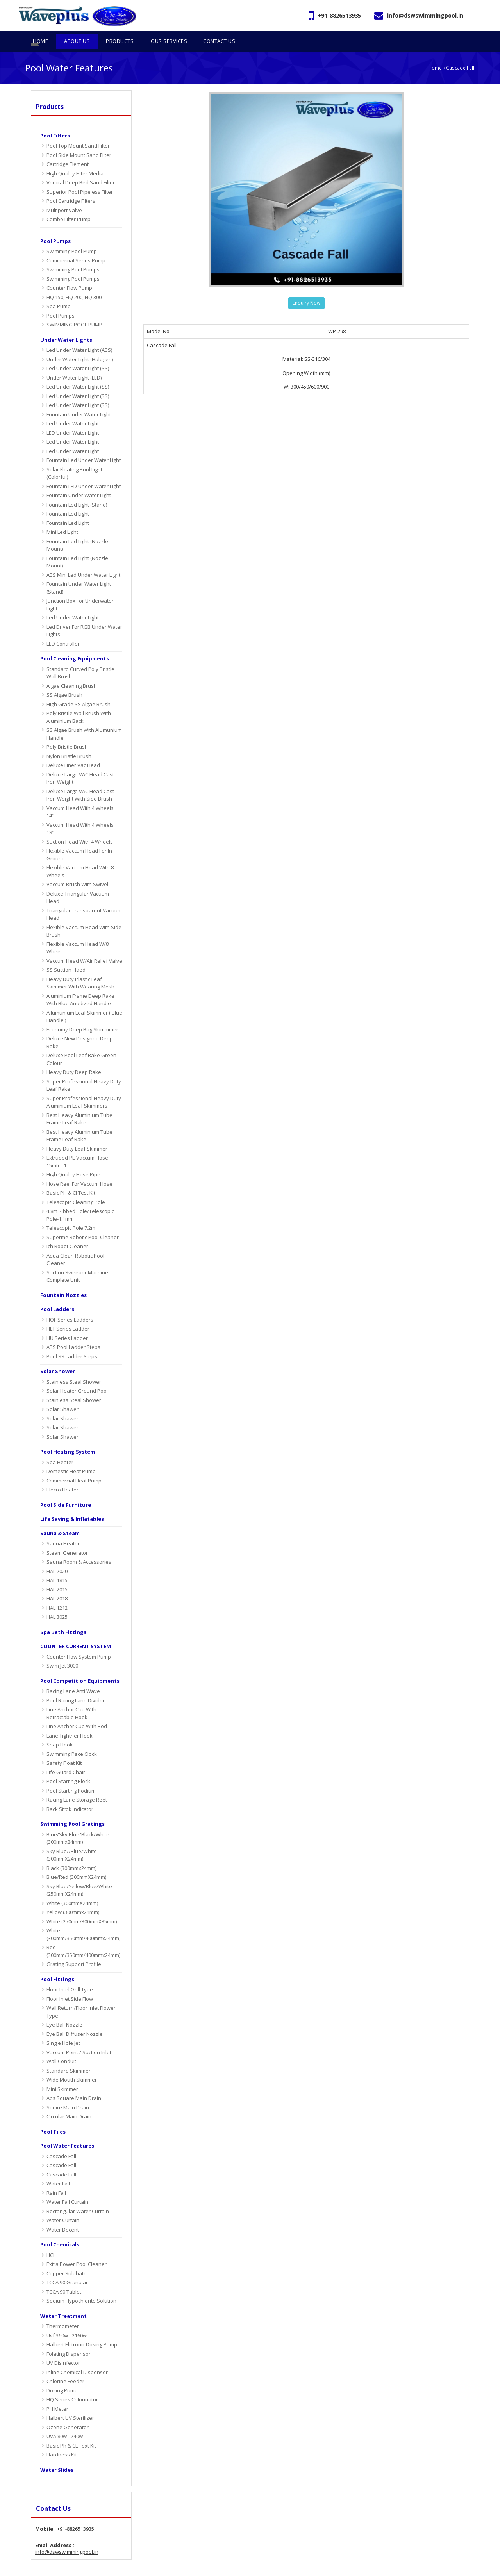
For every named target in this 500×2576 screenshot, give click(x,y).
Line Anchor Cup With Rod (76, 1710)
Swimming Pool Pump (71, 235)
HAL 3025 (57, 1601)
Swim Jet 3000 (62, 1650)
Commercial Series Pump (75, 244)
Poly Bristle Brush (67, 731)
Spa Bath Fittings (63, 1616)
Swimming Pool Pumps (73, 254)
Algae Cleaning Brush (71, 670)
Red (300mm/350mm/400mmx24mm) (83, 1935)
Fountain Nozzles (63, 1279)
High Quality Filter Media (75, 157)
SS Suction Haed (66, 954)
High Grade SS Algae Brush (78, 688)
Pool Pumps (55, 225)
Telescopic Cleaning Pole (75, 1186)
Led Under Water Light (72, 408)
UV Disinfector (63, 2347)
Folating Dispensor (68, 2338)
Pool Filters (55, 119)
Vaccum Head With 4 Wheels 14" (80, 796)
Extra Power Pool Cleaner (76, 2248)
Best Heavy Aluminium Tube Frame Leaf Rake (79, 1103)
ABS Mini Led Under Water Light (83, 559)
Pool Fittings (57, 1963)
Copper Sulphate (66, 2257)
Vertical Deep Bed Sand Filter (80, 167)
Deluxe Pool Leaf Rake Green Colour (81, 1043)
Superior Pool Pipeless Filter (79, 176)
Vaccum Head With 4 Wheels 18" (80, 813)
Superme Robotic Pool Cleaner (82, 1221)
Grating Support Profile (73, 1948)
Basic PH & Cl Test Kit (70, 1177)
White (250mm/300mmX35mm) (81, 1905)
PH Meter (57, 2393)
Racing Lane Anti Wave (73, 1675)
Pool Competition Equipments (80, 1665)
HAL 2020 (57, 1555)
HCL (50, 2239)
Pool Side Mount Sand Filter (78, 139)
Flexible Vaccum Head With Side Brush (83, 915)
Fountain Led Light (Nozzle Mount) (77, 529)
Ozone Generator (67, 2411)
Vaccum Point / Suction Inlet (78, 2036)
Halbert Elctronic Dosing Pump (81, 2329)
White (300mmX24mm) (72, 1887)
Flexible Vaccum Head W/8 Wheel (77, 932)
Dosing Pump (62, 2374)
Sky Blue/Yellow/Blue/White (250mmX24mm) (79, 1874)
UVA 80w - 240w (64, 2420)
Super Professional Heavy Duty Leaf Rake (83, 1069)
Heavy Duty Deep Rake (73, 1056)
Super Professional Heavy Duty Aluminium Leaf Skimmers (83, 1086)
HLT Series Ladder (67, 1313)
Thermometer (62, 2310)
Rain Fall (56, 2177)
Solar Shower (57, 1355)
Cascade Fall (61, 2140)
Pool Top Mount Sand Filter (78, 130)
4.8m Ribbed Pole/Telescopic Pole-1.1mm (80, 1199)
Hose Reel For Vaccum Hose (79, 1168)
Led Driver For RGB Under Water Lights (84, 615)
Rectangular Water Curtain (77, 2195)
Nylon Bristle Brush (68, 740)
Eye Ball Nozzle (64, 2009)
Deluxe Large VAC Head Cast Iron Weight (80, 762)
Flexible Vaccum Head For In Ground (79, 839)
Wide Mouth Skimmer (71, 2064)
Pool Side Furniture (65, 1489)
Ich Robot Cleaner (67, 1230)
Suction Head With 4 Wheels (79, 826)
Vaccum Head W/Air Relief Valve (84, 945)
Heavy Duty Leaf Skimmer (76, 1132)
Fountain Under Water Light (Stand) (78, 572)
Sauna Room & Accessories (78, 1546)
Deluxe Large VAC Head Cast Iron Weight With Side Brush (80, 779)
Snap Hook (59, 1729)
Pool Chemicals (59, 2229)
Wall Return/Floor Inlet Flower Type (81, 1996)
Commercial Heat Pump (74, 1464)
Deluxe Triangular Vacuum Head (77, 881)
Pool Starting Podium (71, 1775)
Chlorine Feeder (65, 2365)
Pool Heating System (67, 1436)
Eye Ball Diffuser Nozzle (74, 2018)
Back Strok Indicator (69, 1793)
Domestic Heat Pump (71, 1455)
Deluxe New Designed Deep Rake (79, 1027)
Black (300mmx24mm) (71, 1852)
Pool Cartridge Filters (70, 185)
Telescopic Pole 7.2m (70, 1212)
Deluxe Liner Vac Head (73, 749)
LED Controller (63, 628)
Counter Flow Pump (69, 272)
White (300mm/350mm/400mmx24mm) (83, 1919)
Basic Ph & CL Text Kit (71, 2429)
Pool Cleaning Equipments (74, 643)
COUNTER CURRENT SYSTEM (75, 1630)
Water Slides (56, 2454)
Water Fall (58, 2168)
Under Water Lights (66, 324)
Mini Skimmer (62, 2073)
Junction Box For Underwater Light (80, 589)
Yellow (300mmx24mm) (72, 1896)
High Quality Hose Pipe (73, 1159)
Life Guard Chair (65, 1756)
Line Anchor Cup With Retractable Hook (71, 1698)
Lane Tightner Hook (69, 1719)
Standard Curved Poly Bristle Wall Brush (80, 657)
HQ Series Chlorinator (72, 2384)
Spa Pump (58, 290)
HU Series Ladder (67, 1322)
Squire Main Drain (67, 2091)
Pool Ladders (57, 1293)
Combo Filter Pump (68, 203)
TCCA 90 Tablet (63, 2276)
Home (435, 52)
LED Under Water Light (72, 417)
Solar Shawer (62, 1393)
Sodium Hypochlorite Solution (81, 2285)
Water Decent (62, 2213)
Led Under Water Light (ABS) (79, 334)
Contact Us (453, 2568)
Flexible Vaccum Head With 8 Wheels (80, 856)
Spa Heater (59, 1446)
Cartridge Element (67, 148)
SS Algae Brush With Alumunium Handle (84, 718)
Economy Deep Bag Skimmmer (82, 1013)
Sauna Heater (63, 1528)
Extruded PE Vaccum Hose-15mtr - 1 (78, 1146)
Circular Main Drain (68, 2101)
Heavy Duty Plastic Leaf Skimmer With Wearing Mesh (80, 967)
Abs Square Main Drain (73, 2082)
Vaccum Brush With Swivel (77, 868)
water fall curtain (67, 2186)
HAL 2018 (57, 1583)
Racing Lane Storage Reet (76, 1784)
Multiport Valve (64, 194)
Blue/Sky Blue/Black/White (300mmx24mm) (77, 1822)
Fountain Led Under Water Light (83, 444)
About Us (346, 2568)
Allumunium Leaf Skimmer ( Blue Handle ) (84, 1001)
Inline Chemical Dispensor (77, 2356)
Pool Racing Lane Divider (75, 1684)
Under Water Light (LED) (74, 362)
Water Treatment (63, 2300)
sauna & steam (60, 1517)
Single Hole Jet (63, 2027)
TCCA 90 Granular (67, 2267)
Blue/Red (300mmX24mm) (76, 1861)
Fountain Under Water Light (78, 398)
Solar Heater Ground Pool (77, 1375)
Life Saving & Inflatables (72, 1503)
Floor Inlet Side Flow (69, 1983)
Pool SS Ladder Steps (71, 1340)
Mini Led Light (62, 516)
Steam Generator (67, 1537)
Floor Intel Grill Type (69, 1974)
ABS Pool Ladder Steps (73, 1331)
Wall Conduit (61, 2046)
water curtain (62, 2205)
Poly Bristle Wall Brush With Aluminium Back (78, 701)
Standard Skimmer (68, 2055)
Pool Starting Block (68, 1766)
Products (50, 91)
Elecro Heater (62, 1474)
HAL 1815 (57, 1564)
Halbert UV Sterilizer (70, 2402)
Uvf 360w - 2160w (66, 2319)
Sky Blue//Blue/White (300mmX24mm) (71, 1839)
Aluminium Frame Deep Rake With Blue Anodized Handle (80, 984)
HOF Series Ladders (69, 1304)
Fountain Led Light (67, 498)
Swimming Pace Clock (71, 1738)
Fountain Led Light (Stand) (76, 488)
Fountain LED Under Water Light (83, 470)
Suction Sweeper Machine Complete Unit (77, 1260)
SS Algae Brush (64, 679)
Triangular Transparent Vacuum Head (84, 898)
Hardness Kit (61, 2439)
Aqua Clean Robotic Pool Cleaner (75, 1243)
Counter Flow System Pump (78, 1641)
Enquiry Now (306, 287)
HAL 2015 (57, 1573)
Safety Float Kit (64, 1747)
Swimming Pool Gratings (72, 1808)
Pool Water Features (67, 2130)
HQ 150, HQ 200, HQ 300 (74, 281)
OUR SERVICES (414, 2568)
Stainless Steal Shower (73, 1366)
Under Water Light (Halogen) (79, 343)
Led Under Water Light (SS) (77, 353)
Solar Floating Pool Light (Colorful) (74, 457)
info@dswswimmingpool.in (425, 15)
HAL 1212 (57, 1592)
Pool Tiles (53, 2115)
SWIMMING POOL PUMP (74, 309)
